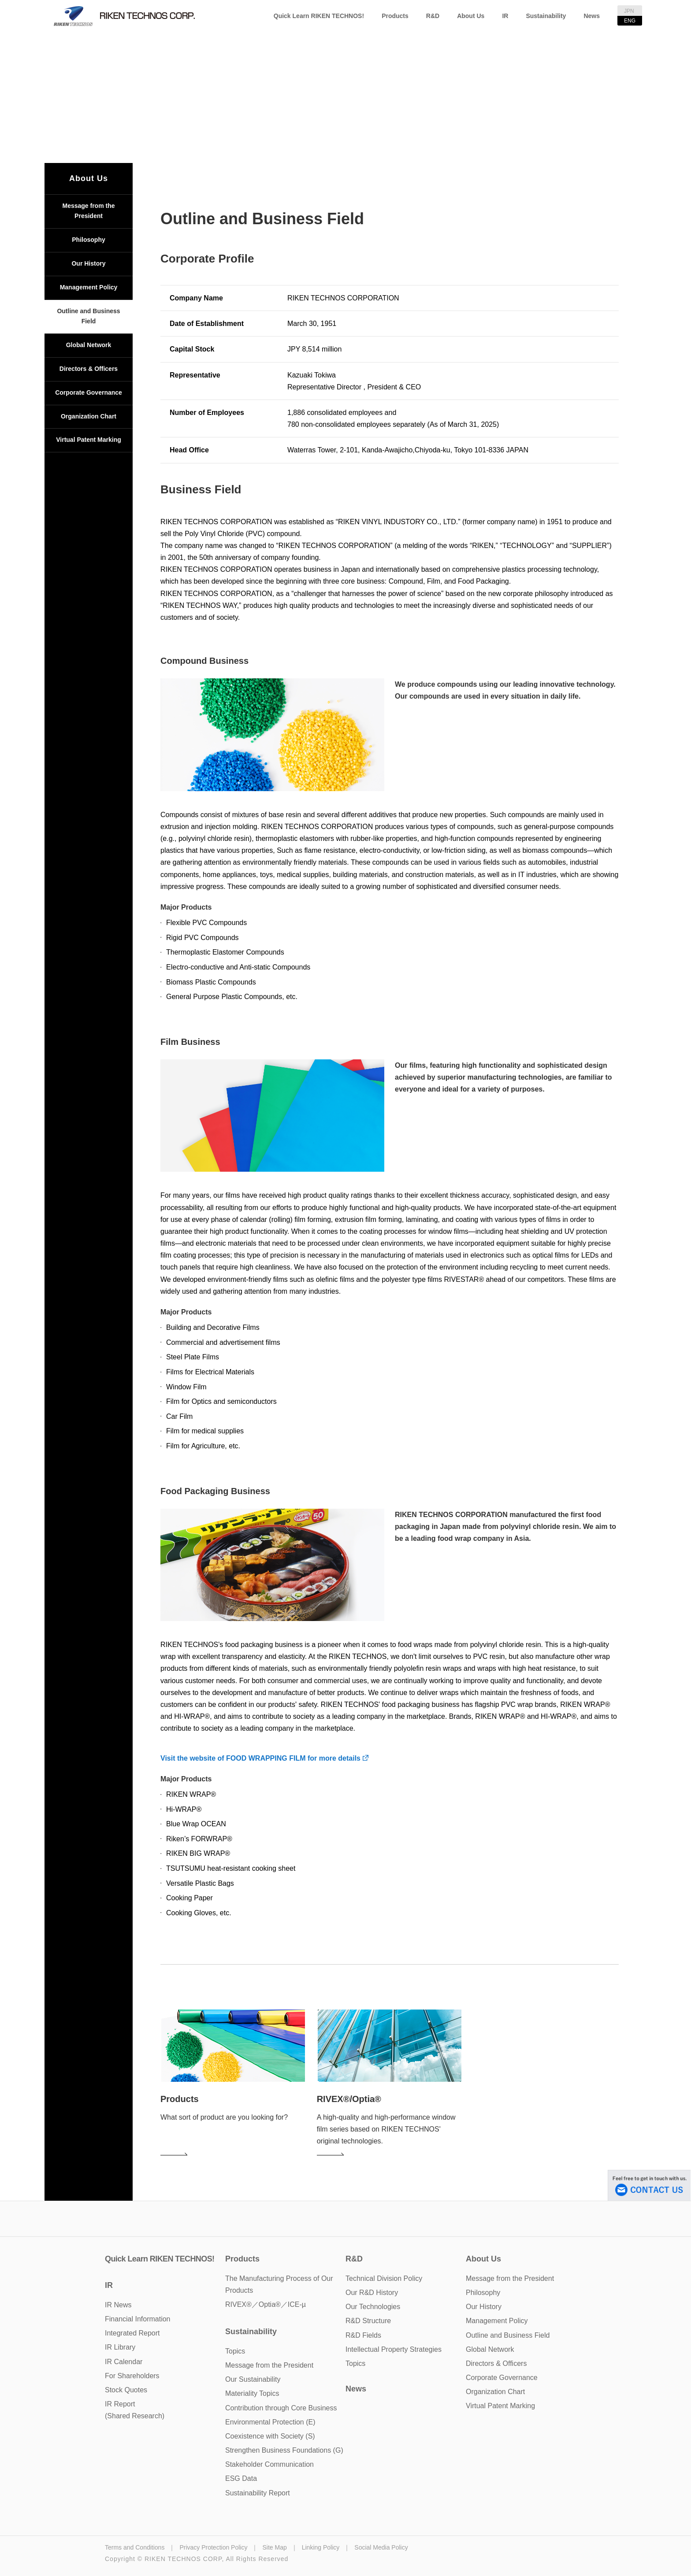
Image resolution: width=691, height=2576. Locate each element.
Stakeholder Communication (269, 2464)
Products (395, 15)
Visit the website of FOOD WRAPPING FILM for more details (264, 1758)
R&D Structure (368, 2320)
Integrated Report (132, 2333)
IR (505, 15)
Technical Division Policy (384, 2278)
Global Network (88, 344)
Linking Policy (321, 2547)
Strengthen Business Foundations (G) (284, 2450)
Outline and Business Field (88, 316)
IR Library (120, 2347)
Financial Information (138, 2319)
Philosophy (88, 239)
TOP (278, 111)
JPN (629, 11)
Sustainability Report (257, 2493)
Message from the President (88, 211)
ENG (629, 21)
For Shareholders (132, 2376)
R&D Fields (363, 2335)
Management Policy (89, 287)
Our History (88, 263)
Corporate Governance (88, 392)
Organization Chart (88, 416)
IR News (118, 2305)
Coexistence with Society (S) (270, 2436)
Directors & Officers (88, 368)
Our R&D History (372, 2292)
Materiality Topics (252, 2393)
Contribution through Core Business (281, 2408)
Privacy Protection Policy (213, 2547)
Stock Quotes (126, 2390)
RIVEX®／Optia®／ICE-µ (265, 2304)
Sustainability (546, 15)
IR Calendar (123, 2361)
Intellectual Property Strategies (394, 2349)
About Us (470, 15)
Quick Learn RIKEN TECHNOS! (319, 15)
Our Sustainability (252, 2379)
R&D (432, 15)
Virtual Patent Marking (88, 439)
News (591, 15)
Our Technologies (373, 2306)
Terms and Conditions (134, 2547)
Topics (355, 2363)
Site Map (274, 2547)
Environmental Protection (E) (270, 2422)
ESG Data (241, 2478)
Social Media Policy (381, 2547)
